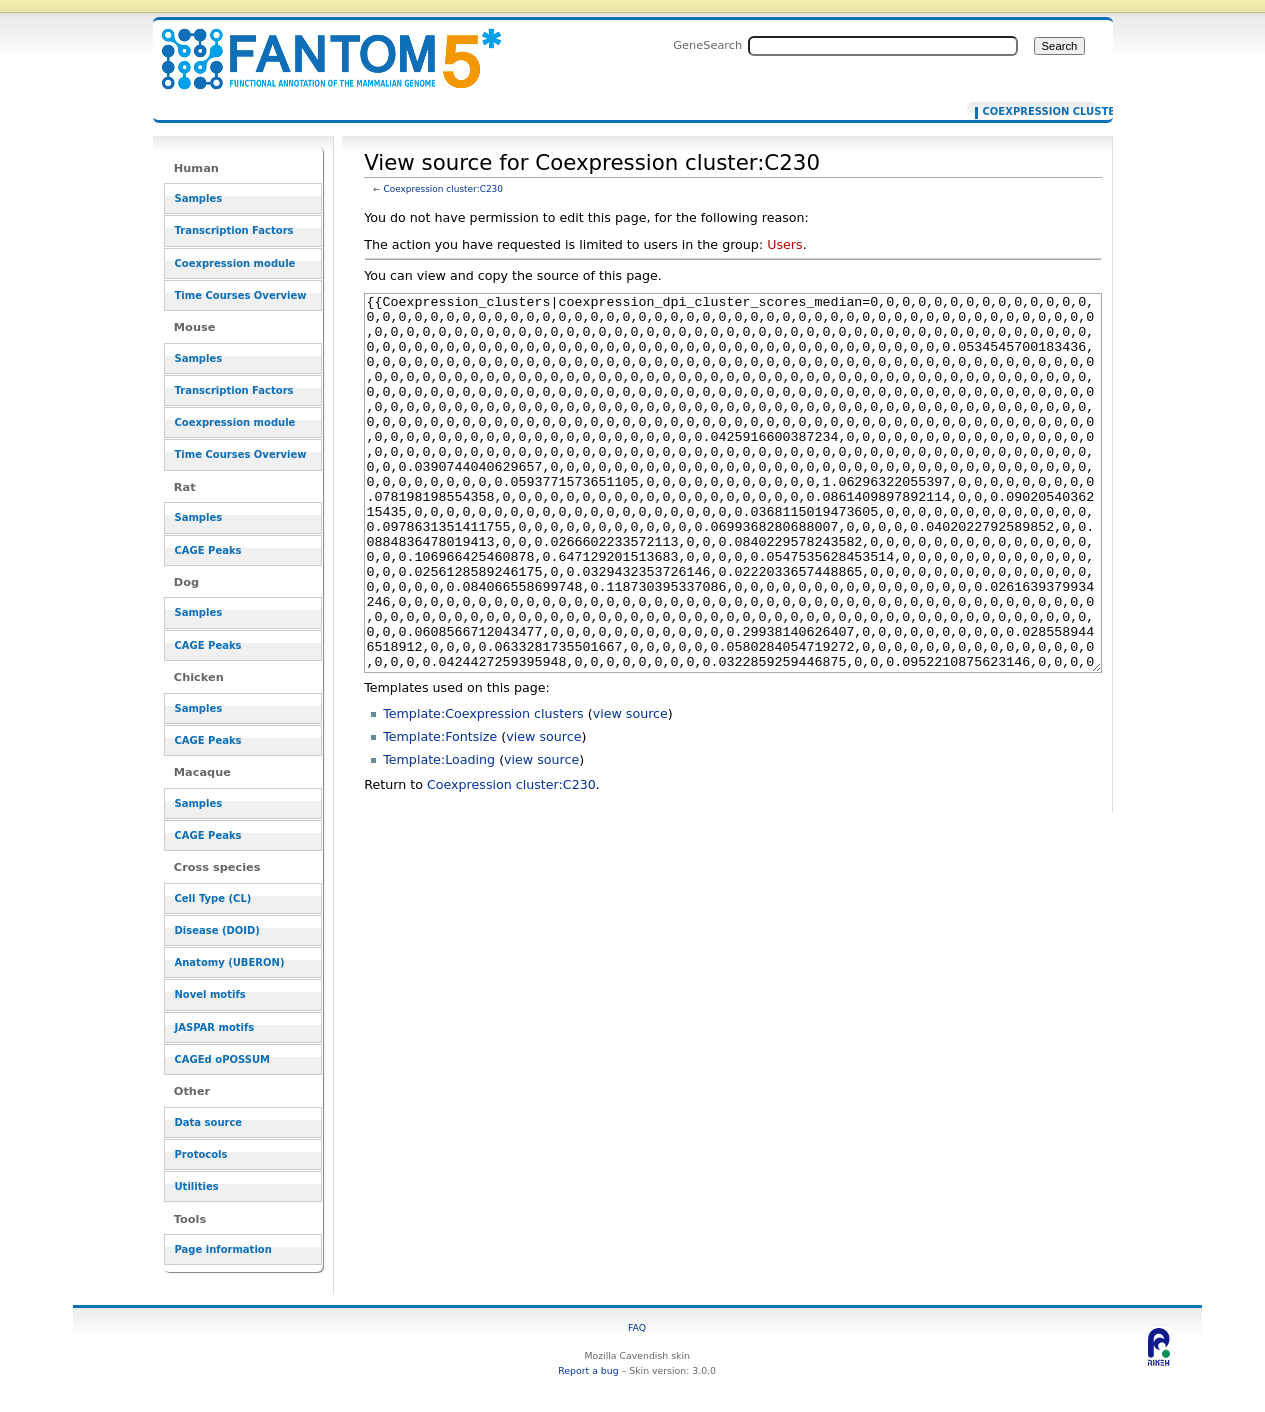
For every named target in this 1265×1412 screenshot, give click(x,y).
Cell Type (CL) (213, 898)
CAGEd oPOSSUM (222, 1059)
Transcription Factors (234, 230)
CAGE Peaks (208, 550)
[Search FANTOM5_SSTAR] (883, 46)
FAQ (637, 1327)
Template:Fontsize (440, 811)
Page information (223, 1249)
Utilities (197, 1186)
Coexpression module (235, 263)
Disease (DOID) (217, 930)
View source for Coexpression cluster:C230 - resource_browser (319, 47)
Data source (209, 1122)
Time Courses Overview (241, 295)
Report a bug (588, 1370)
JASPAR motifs (215, 1027)
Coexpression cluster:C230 (443, 189)
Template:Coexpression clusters (483, 788)
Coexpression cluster (1035, 112)
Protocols (201, 1154)
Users (784, 244)
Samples (199, 198)
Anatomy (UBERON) (230, 962)
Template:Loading (439, 834)
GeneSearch (707, 45)
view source (630, 788)
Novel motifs (210, 994)
